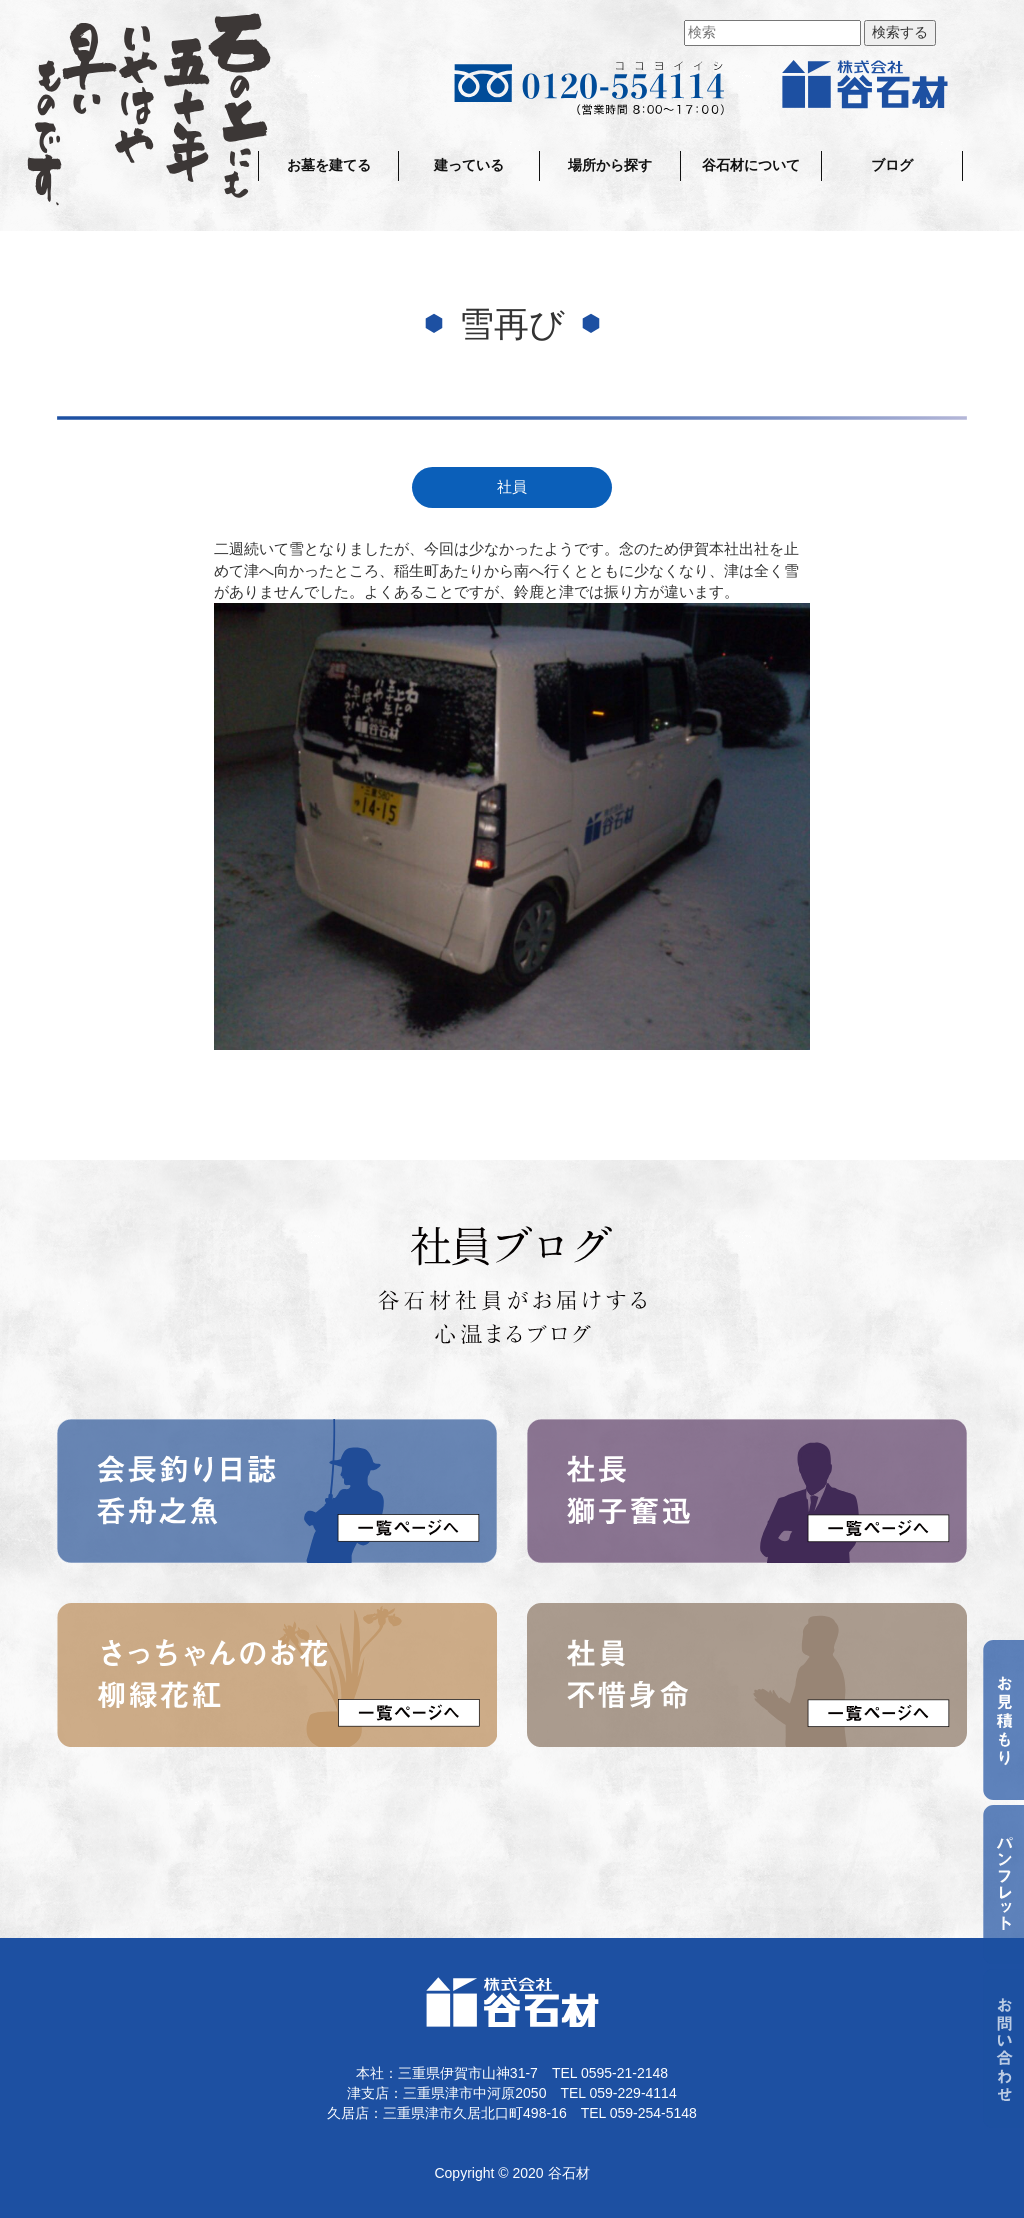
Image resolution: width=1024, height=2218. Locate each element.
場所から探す (610, 165)
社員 (512, 487)
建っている (469, 165)
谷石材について (751, 165)
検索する (900, 32)
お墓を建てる (329, 165)
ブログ (892, 165)
